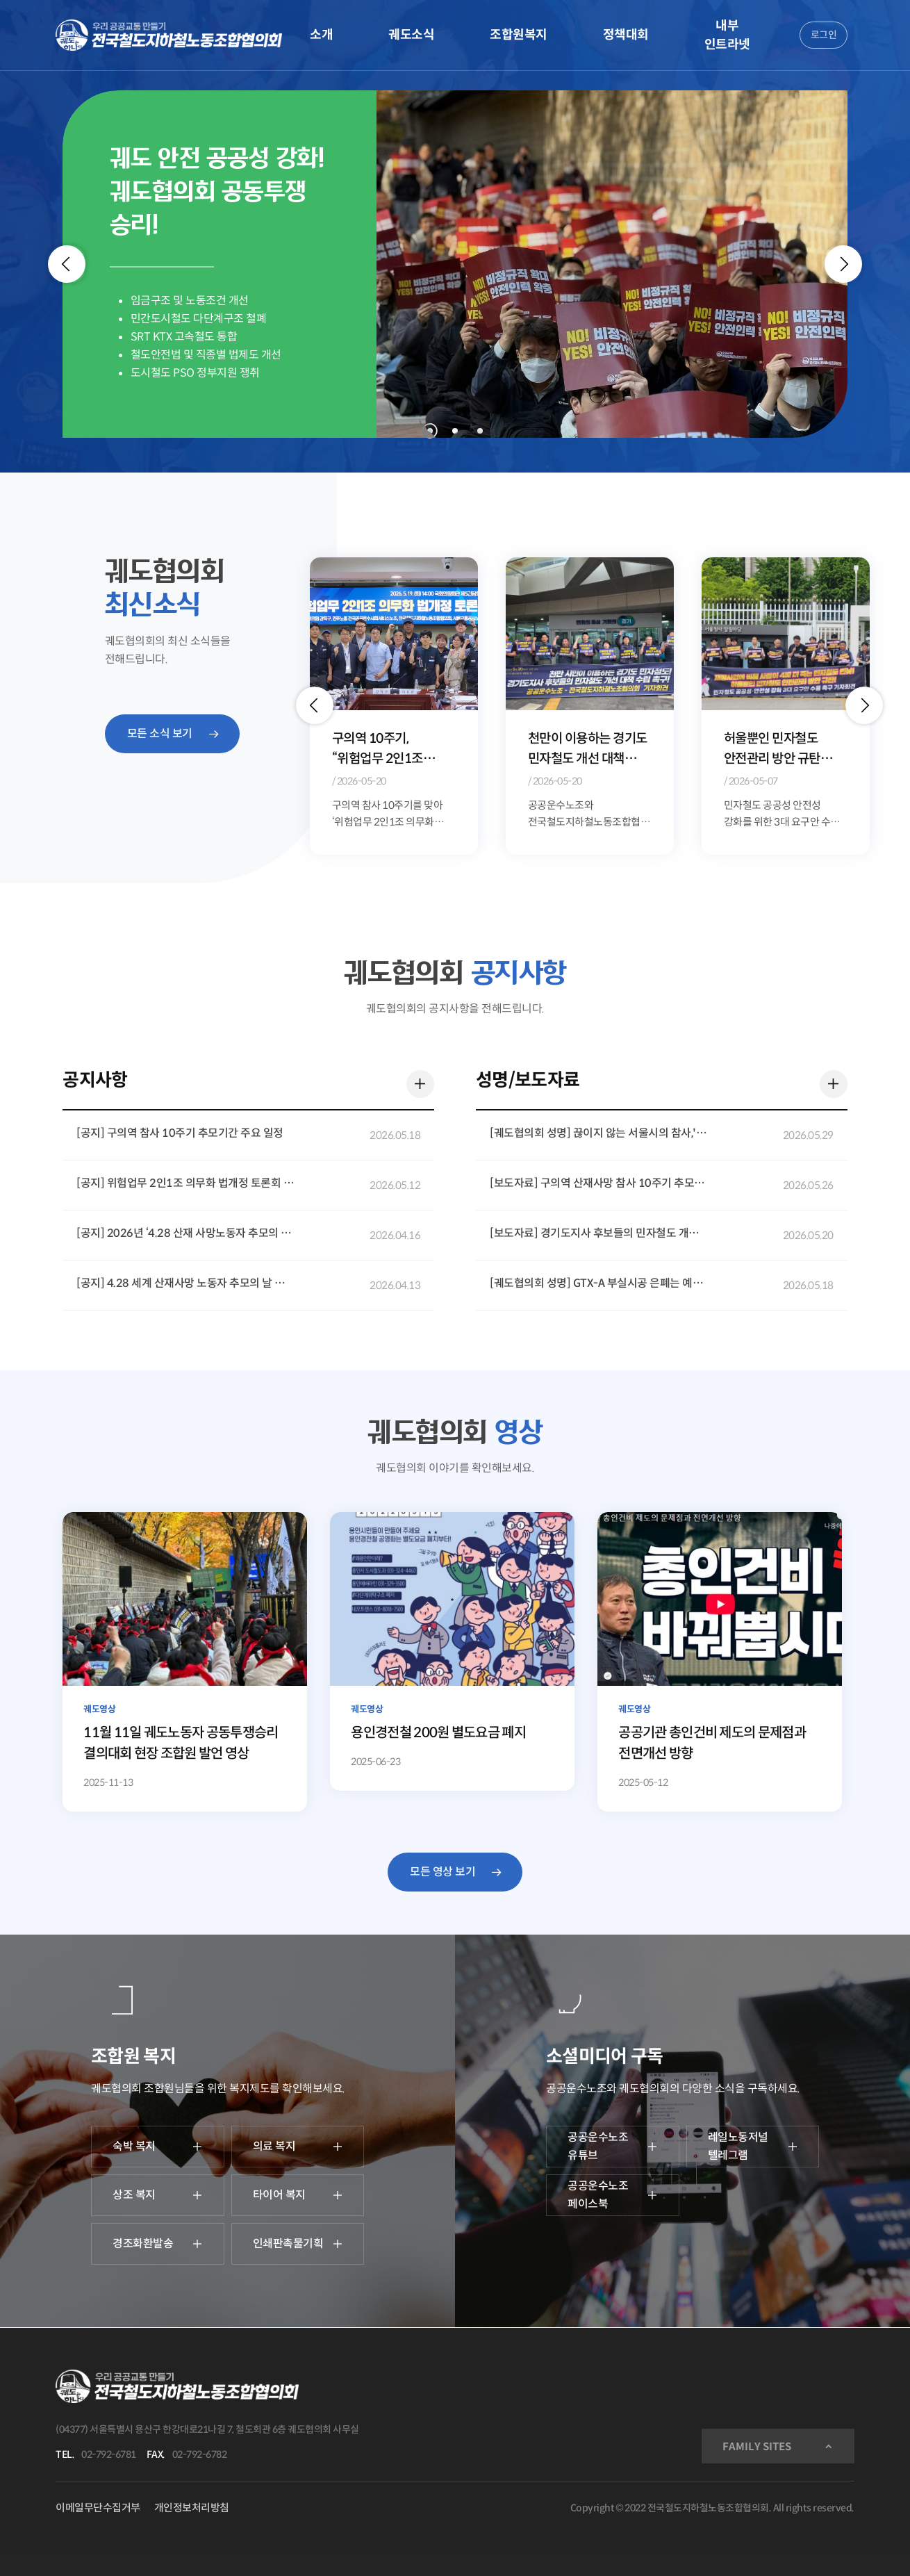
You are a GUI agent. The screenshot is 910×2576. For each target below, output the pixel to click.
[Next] (843, 264)
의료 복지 (298, 2146)
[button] (314, 705)
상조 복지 (158, 2195)
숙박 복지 (158, 2146)
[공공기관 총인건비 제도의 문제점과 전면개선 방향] (719, 1662)
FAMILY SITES (756, 2446)
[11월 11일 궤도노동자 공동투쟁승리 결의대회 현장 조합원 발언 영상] (184, 1662)
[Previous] (66, 264)
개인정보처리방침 (191, 2507)
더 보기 (416, 1081)
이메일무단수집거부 (98, 2507)
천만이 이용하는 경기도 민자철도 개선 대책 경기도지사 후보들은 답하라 (783, 749)
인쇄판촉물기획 (298, 2243)
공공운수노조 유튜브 (613, 2146)
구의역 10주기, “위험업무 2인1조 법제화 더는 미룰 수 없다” (577, 749)
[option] (394, 705)
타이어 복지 (298, 2195)
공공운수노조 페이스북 (613, 2195)
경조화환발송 (158, 2243)
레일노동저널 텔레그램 (753, 2146)
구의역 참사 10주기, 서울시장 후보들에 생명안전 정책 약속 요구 (393, 749)
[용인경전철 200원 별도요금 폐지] (452, 1651)
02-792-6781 (108, 2454)
